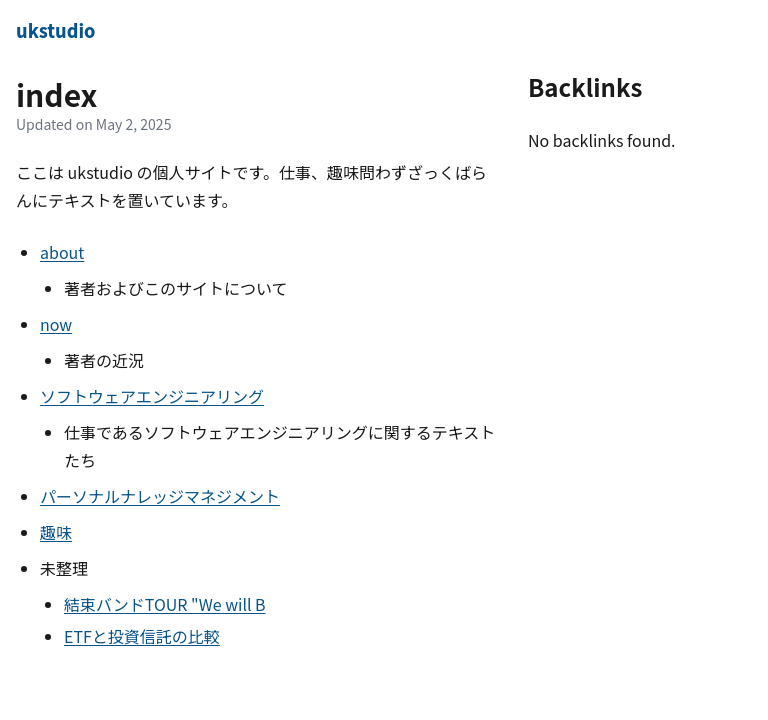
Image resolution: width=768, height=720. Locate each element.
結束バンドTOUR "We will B (165, 604)
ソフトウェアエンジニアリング (152, 396)
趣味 (56, 532)
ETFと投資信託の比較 (142, 636)
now (56, 324)
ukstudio (55, 30)
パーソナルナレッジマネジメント (160, 496)
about (62, 252)
